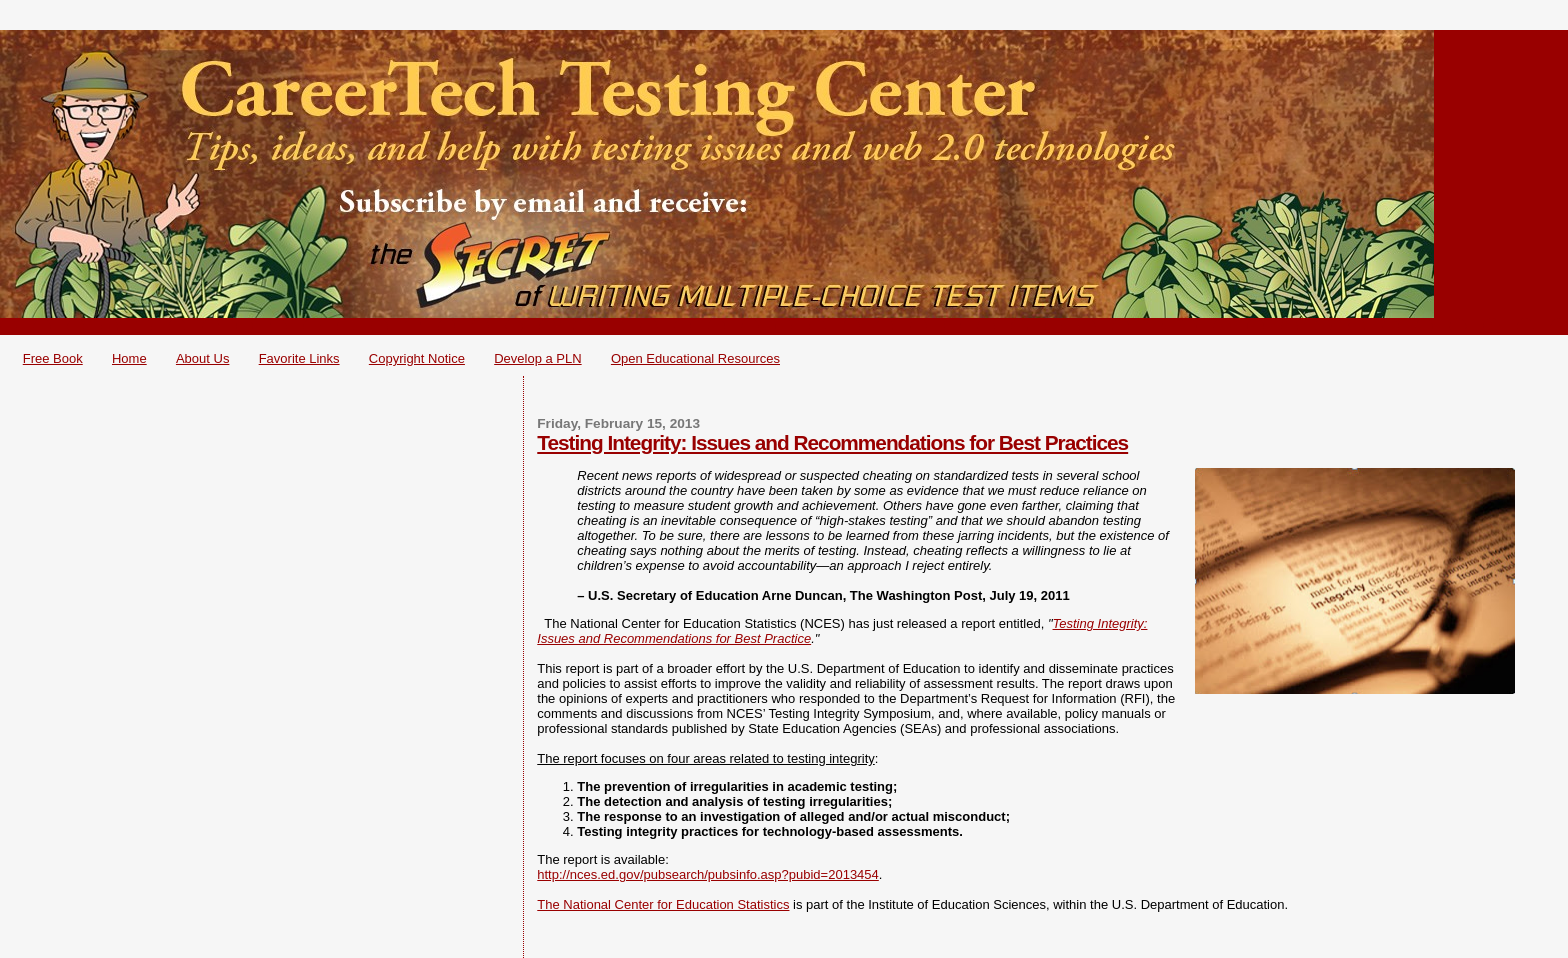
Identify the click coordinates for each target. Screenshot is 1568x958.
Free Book (53, 358)
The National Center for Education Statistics (663, 904)
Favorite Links (299, 358)
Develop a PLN (537, 358)
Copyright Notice (417, 358)
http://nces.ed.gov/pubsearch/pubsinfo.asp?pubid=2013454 (708, 874)
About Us (202, 358)
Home (129, 358)
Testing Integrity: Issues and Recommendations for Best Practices (832, 442)
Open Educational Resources (695, 358)
